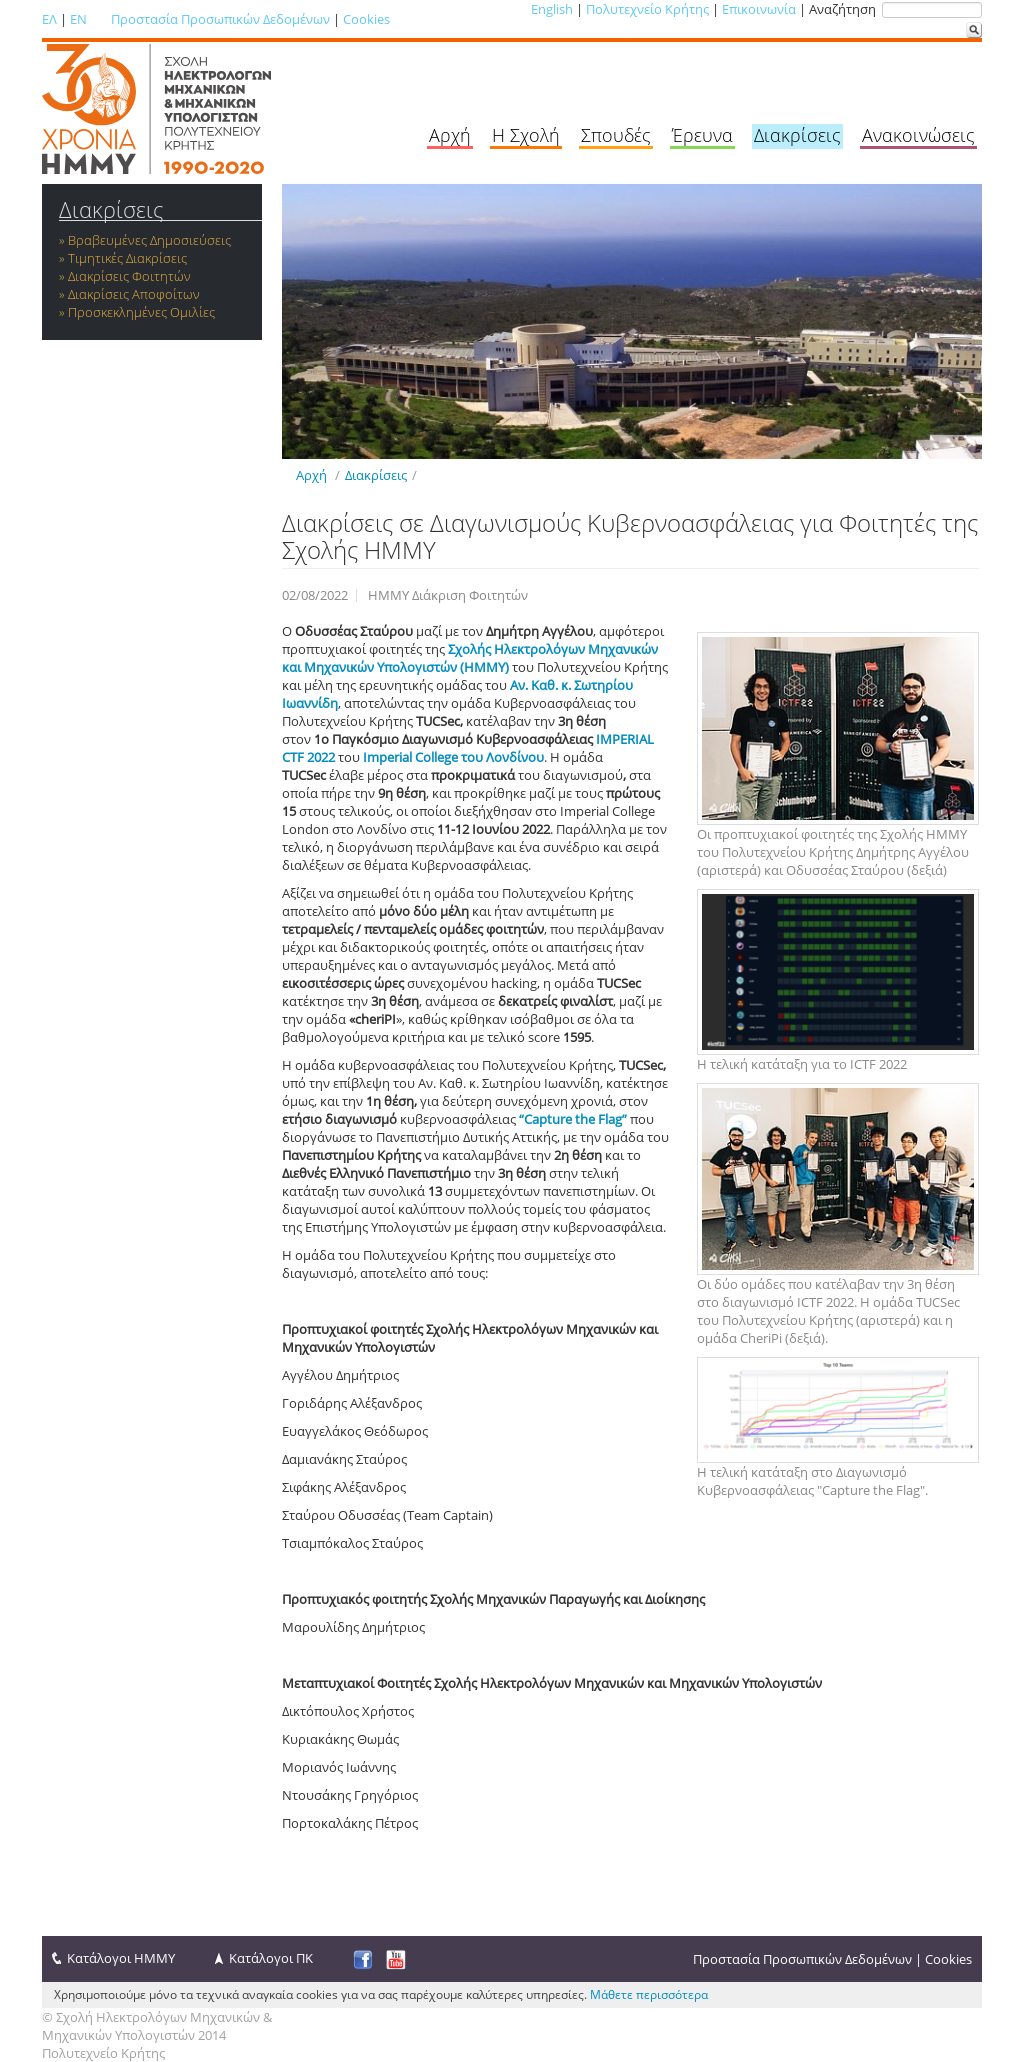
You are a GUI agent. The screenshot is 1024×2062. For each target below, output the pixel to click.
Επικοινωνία (759, 9)
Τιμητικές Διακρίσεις (127, 258)
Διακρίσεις (797, 135)
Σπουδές (616, 135)
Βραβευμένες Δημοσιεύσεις (149, 240)
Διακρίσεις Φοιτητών (129, 276)
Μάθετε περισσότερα (649, 1994)
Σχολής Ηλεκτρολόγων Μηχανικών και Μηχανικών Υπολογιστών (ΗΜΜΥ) (470, 658)
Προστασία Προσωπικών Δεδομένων (220, 19)
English (552, 9)
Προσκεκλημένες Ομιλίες (141, 312)
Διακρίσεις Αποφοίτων (134, 294)
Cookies (366, 19)
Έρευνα (702, 135)
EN (78, 19)
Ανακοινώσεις (918, 135)
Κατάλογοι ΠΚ (271, 1958)
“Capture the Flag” (571, 1119)
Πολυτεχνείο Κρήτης (647, 9)
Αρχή (450, 135)
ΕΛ (49, 19)
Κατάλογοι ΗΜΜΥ (121, 1958)
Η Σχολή (526, 135)
